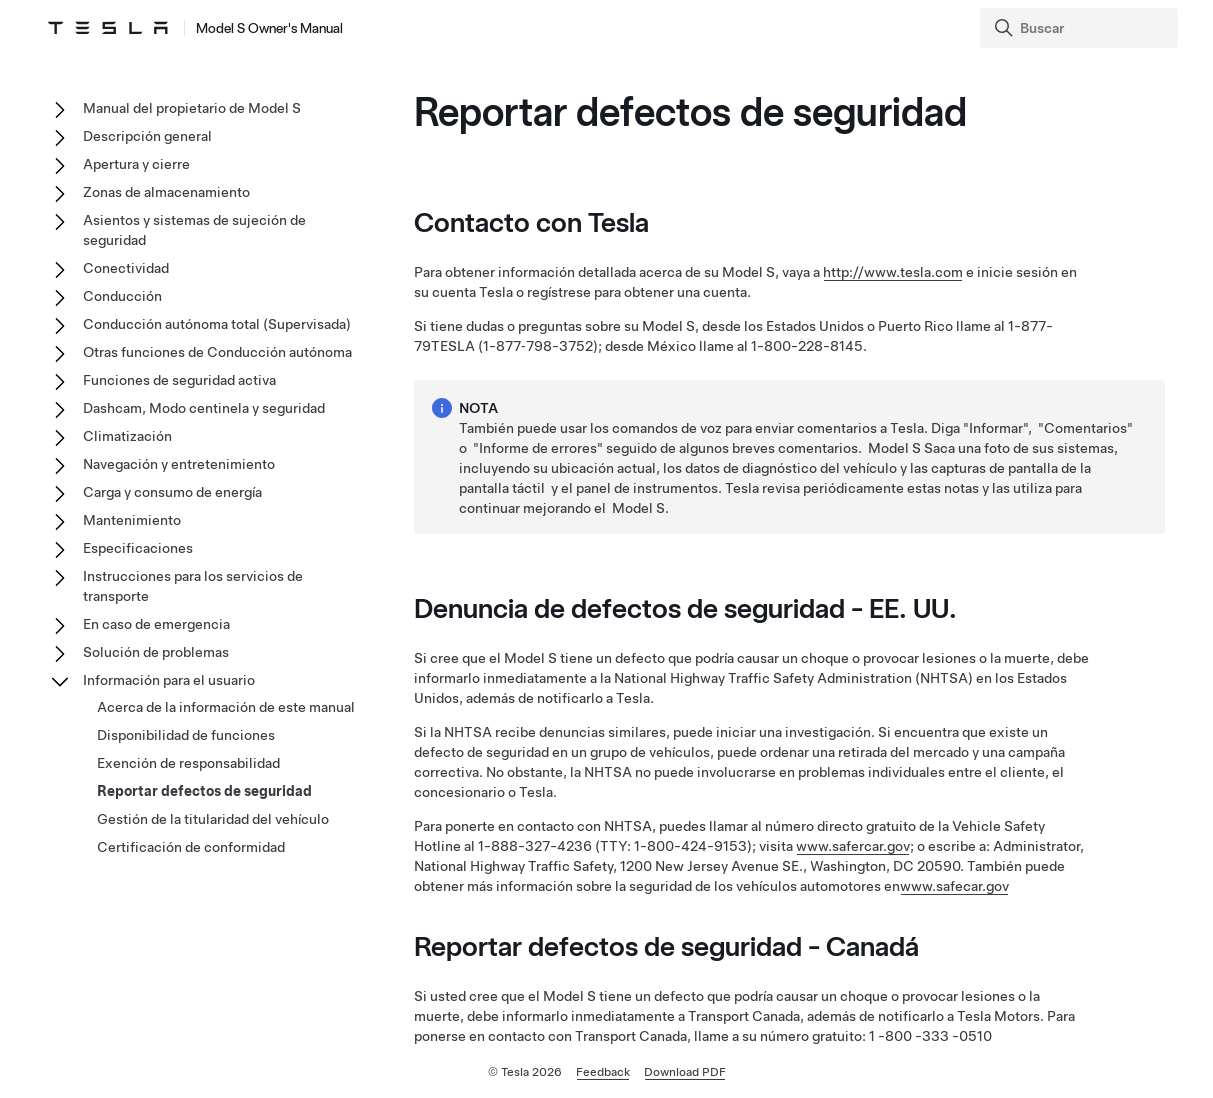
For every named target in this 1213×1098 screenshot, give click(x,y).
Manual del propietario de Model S (192, 108)
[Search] (1081, 28)
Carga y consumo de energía (172, 492)
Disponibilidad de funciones (186, 735)
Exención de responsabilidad (188, 763)
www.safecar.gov (954, 886)
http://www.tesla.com (893, 272)
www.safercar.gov (853, 846)
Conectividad (126, 268)
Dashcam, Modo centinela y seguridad (204, 408)
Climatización (127, 436)
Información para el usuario (169, 680)
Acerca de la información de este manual (226, 707)
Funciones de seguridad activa (179, 380)
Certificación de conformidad (191, 847)
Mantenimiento (132, 520)
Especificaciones (138, 548)
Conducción (122, 296)
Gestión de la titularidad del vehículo (213, 819)
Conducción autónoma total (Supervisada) (217, 324)
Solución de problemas (156, 652)
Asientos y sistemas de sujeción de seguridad (194, 230)
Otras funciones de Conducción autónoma (217, 352)
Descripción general (147, 136)
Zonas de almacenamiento (166, 192)
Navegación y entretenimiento (179, 464)
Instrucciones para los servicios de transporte (193, 586)
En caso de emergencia (156, 624)
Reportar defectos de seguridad (204, 791)
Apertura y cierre (136, 164)
